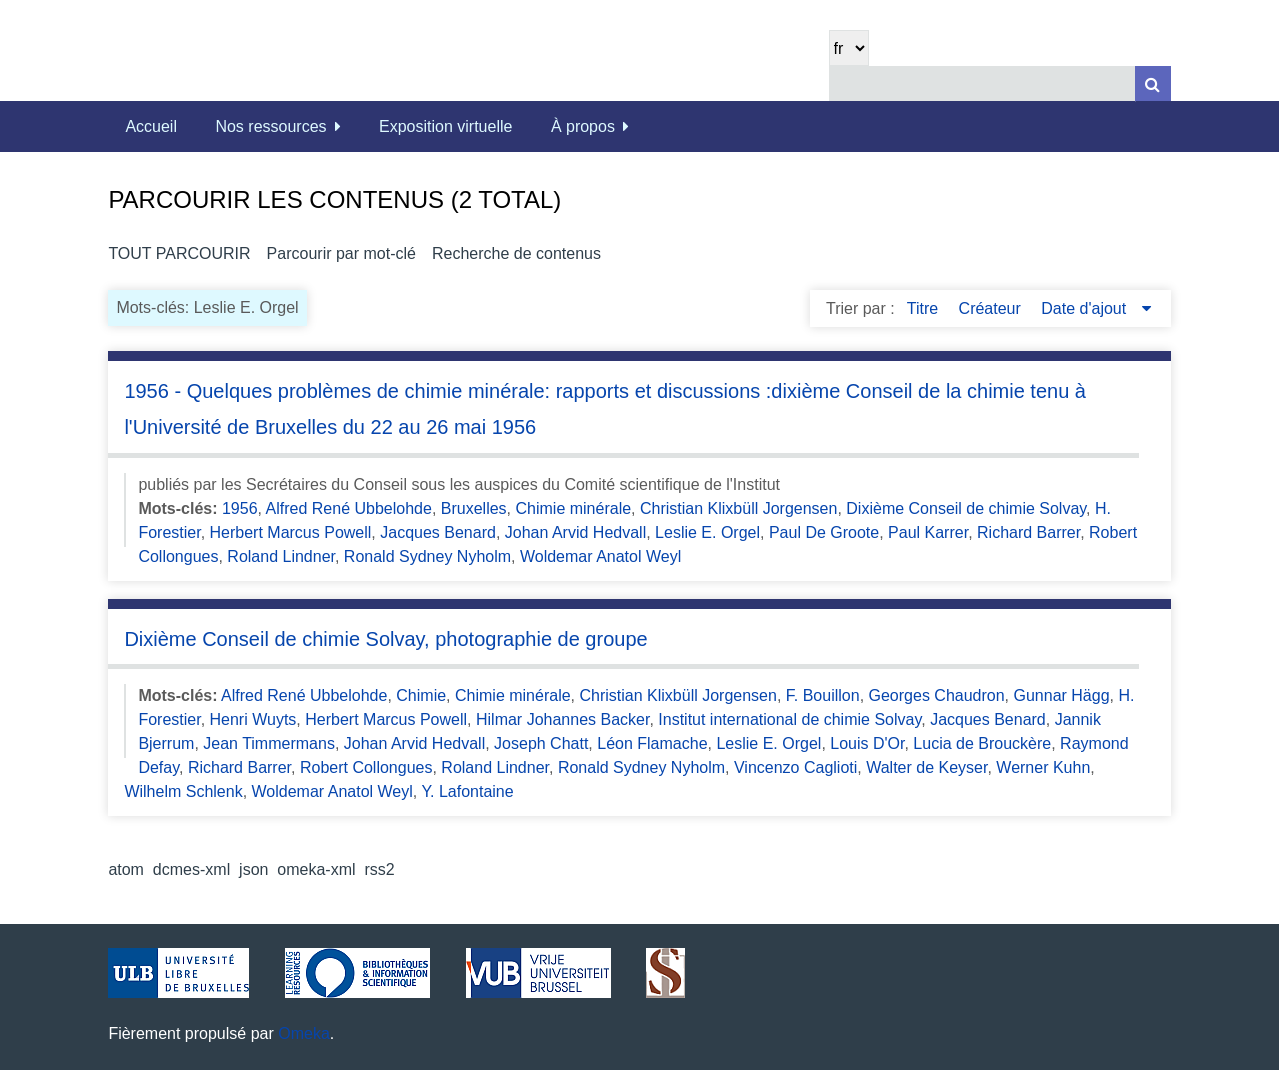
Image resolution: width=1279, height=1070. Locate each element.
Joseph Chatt (541, 743)
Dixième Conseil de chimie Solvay (966, 508)
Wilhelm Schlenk (183, 791)
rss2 (379, 869)
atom (126, 869)
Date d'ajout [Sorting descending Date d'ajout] (1085, 308)
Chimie (421, 695)
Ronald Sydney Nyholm (427, 556)
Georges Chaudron (937, 695)
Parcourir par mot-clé (341, 253)
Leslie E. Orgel (707, 532)
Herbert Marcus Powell (291, 532)
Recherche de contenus (516, 253)
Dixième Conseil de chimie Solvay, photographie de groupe (385, 639)
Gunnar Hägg (1062, 695)
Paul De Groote (824, 532)
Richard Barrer (1028, 532)
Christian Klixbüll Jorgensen (738, 508)
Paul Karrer (928, 532)
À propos (583, 126)
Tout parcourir (179, 253)
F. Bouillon (823, 695)
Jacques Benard (438, 532)
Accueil (151, 126)
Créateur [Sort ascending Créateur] (992, 308)
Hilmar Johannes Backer (562, 719)
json (253, 869)
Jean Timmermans (269, 743)
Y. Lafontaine (467, 791)
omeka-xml (316, 869)
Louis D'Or (867, 743)
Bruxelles (474, 508)
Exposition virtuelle (445, 126)
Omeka (304, 1033)
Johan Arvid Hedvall (575, 532)
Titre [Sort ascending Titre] (925, 308)
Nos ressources (270, 126)
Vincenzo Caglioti (795, 767)
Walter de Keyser (926, 767)
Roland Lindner (281, 556)
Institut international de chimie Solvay (789, 719)
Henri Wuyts (253, 719)
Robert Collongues (366, 767)
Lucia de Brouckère (982, 743)
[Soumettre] (1153, 83)
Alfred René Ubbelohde (349, 508)
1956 (240, 508)
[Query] (1000, 83)
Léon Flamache (652, 743)
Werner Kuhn (1043, 767)
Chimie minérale (574, 508)
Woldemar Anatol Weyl (600, 556)
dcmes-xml (191, 869)
